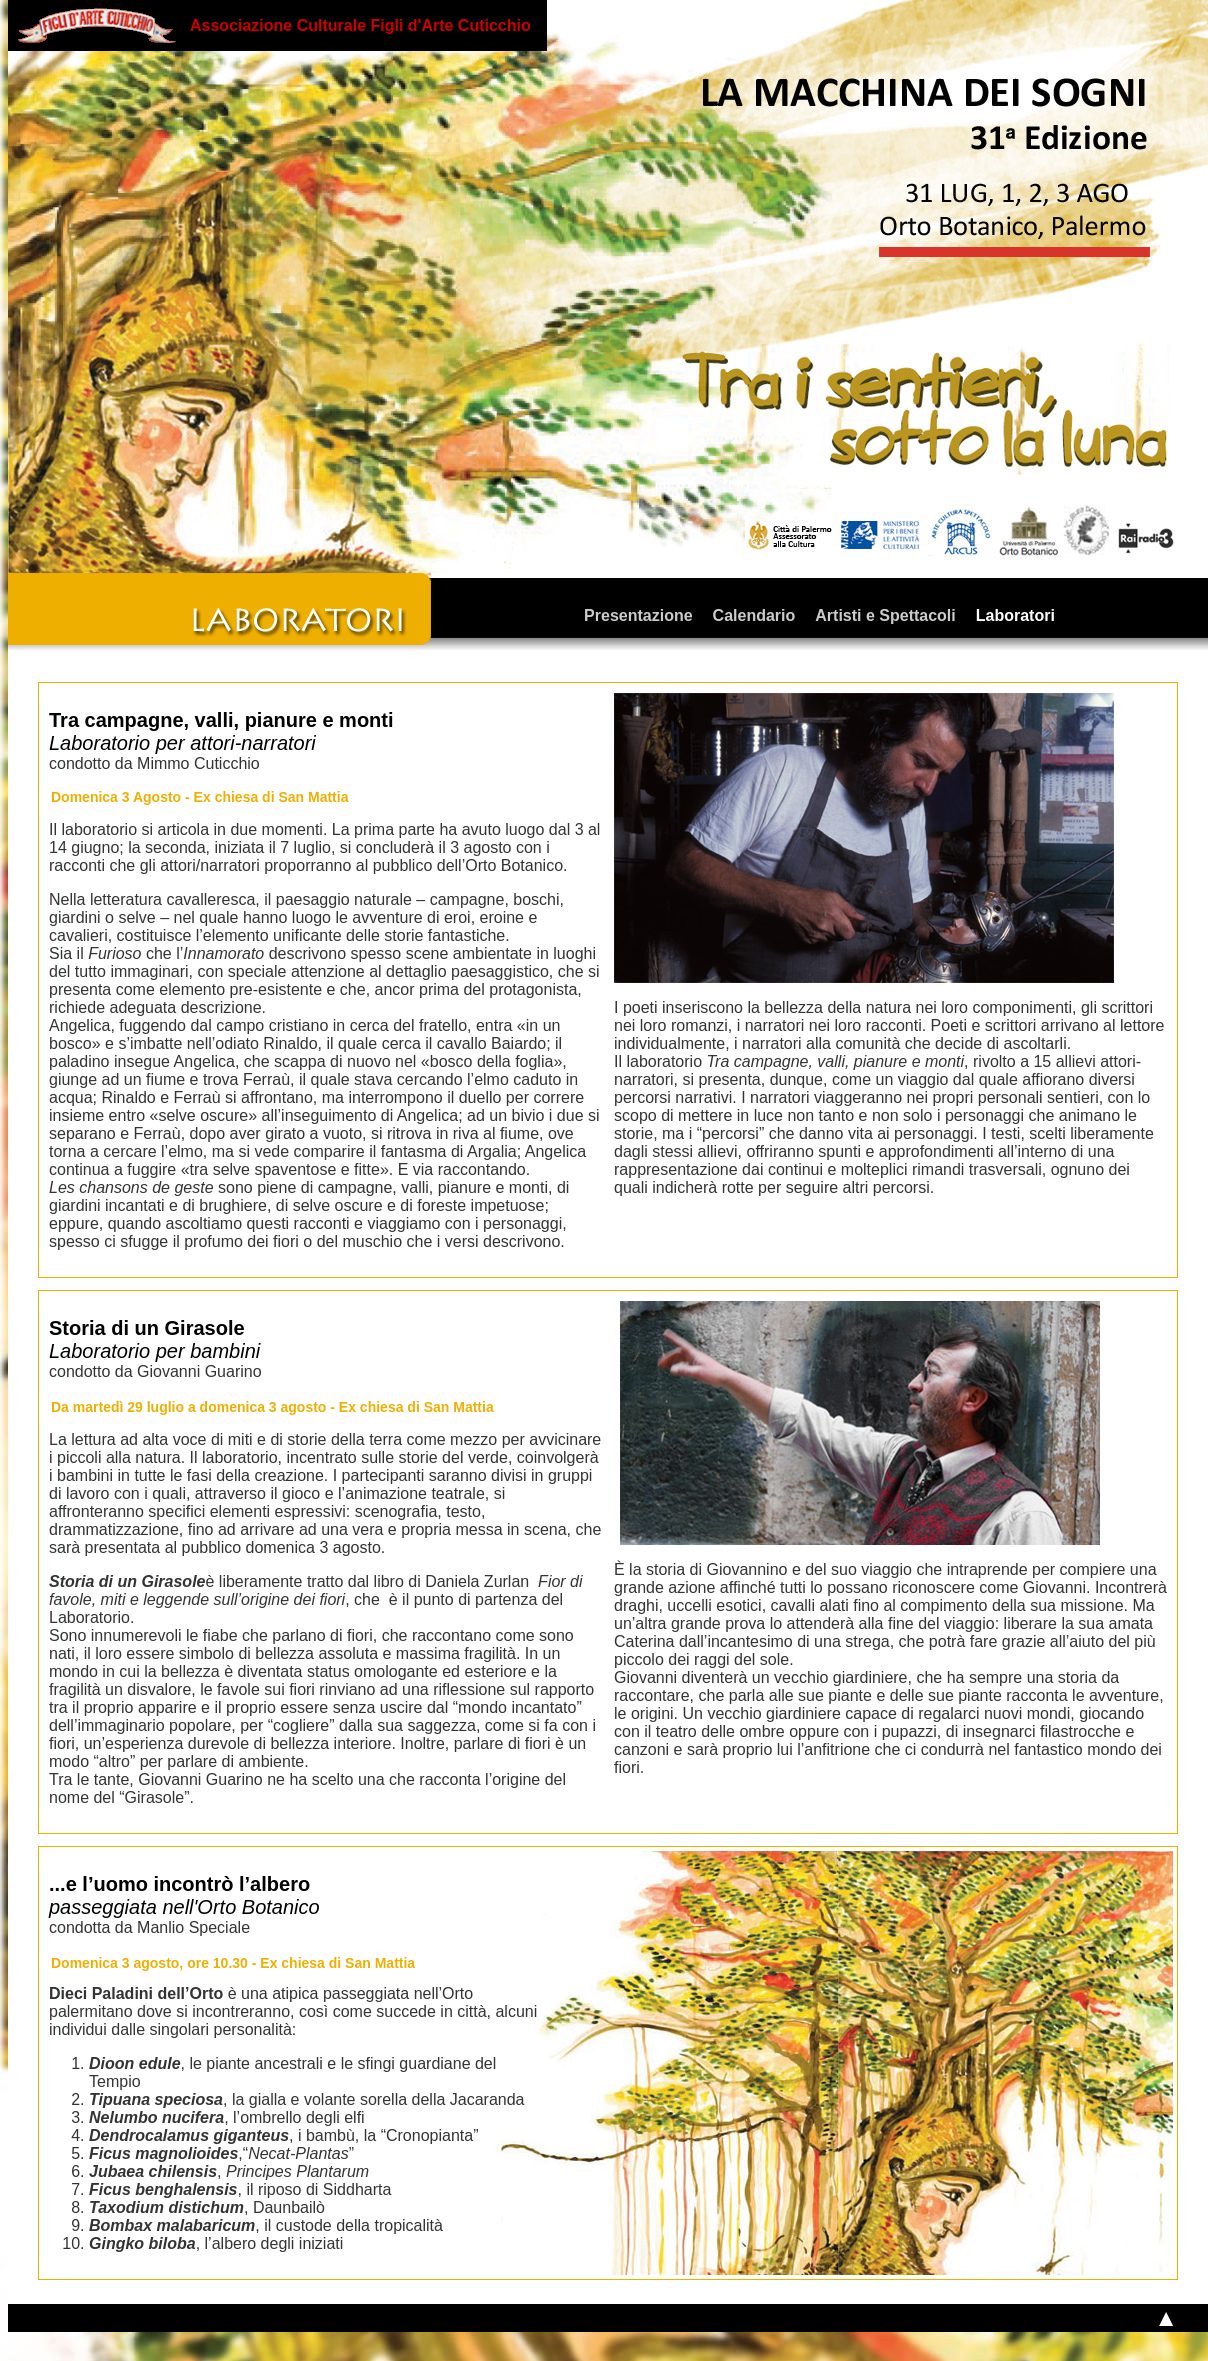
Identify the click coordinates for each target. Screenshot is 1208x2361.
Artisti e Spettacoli (885, 615)
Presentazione (638, 615)
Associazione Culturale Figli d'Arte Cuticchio (360, 25)
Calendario (754, 615)
